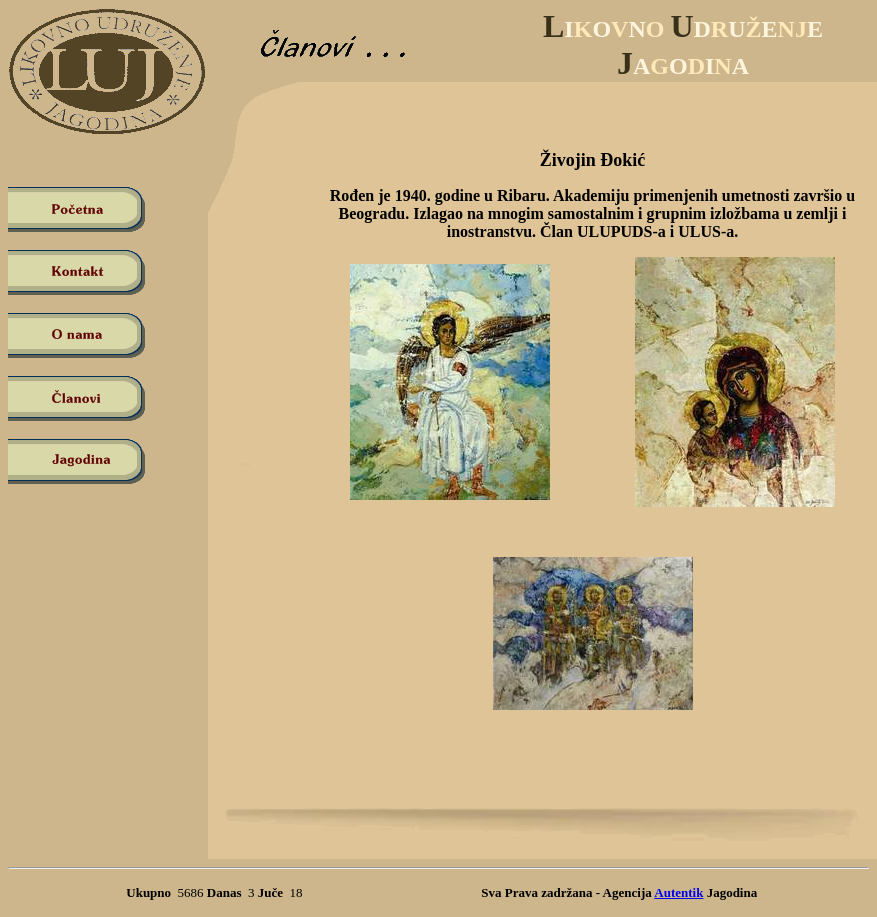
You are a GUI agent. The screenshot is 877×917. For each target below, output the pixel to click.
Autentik (678, 892)
